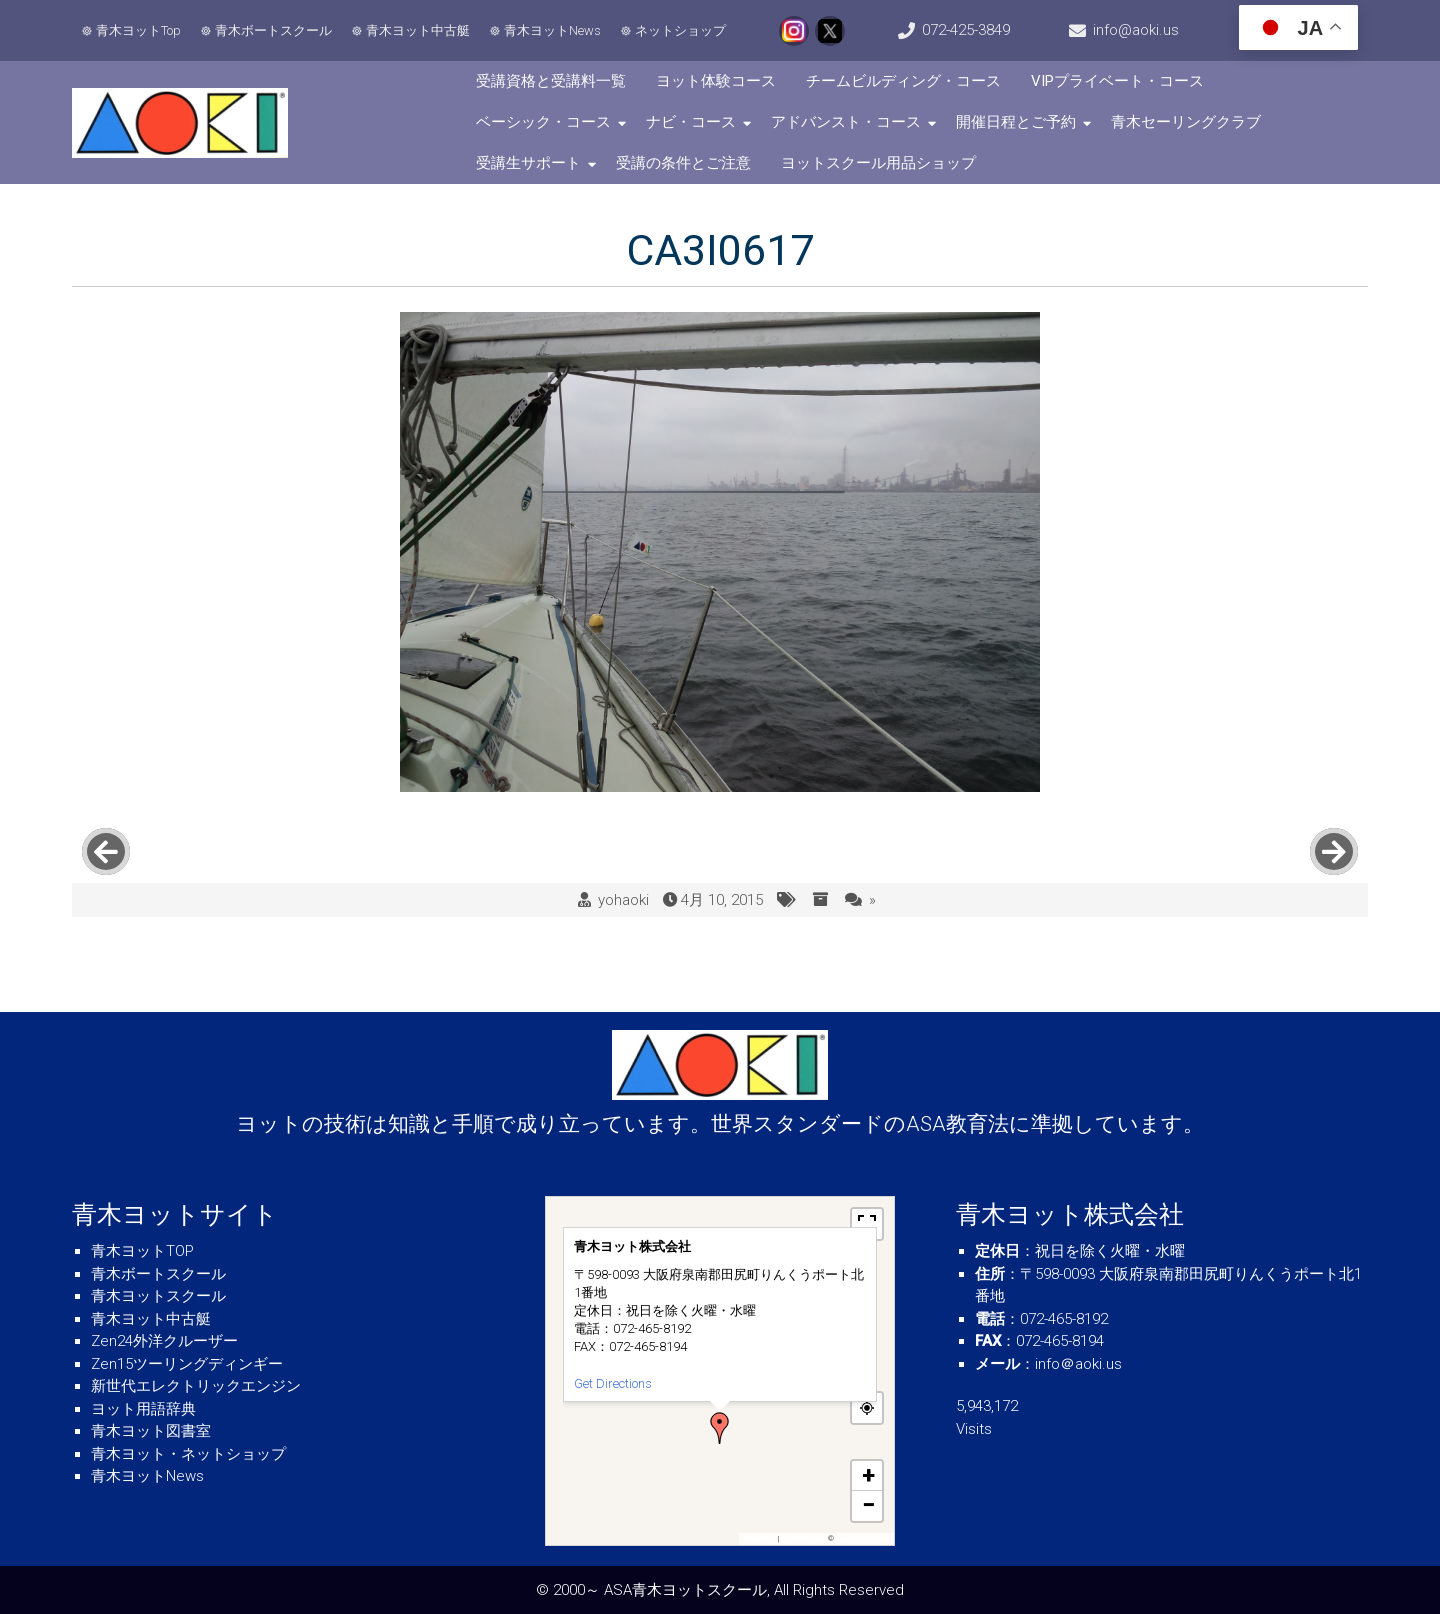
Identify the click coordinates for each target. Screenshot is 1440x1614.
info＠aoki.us (1078, 1364)
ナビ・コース (691, 122)
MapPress (760, 1538)
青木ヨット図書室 (151, 1431)
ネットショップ (680, 30)
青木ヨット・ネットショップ (188, 1454)
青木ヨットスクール (158, 1296)
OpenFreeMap (803, 1538)
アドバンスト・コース (846, 122)
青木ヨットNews (552, 30)
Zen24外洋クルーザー (164, 1341)
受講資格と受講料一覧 (551, 81)
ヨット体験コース (716, 81)
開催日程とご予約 (1016, 122)
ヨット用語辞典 (143, 1409)
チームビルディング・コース (903, 81)
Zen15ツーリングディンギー (187, 1364)
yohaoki (623, 900)
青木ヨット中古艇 (418, 30)
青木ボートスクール (273, 30)
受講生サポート (528, 163)
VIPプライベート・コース (1117, 81)
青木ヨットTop (138, 30)
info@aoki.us (1136, 30)
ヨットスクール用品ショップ (878, 163)
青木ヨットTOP (142, 1251)
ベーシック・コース (543, 122)
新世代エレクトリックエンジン (196, 1386)
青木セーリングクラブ (1186, 122)
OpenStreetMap (862, 1538)
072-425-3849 (966, 30)
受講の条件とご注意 (683, 163)
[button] (720, 1428)
